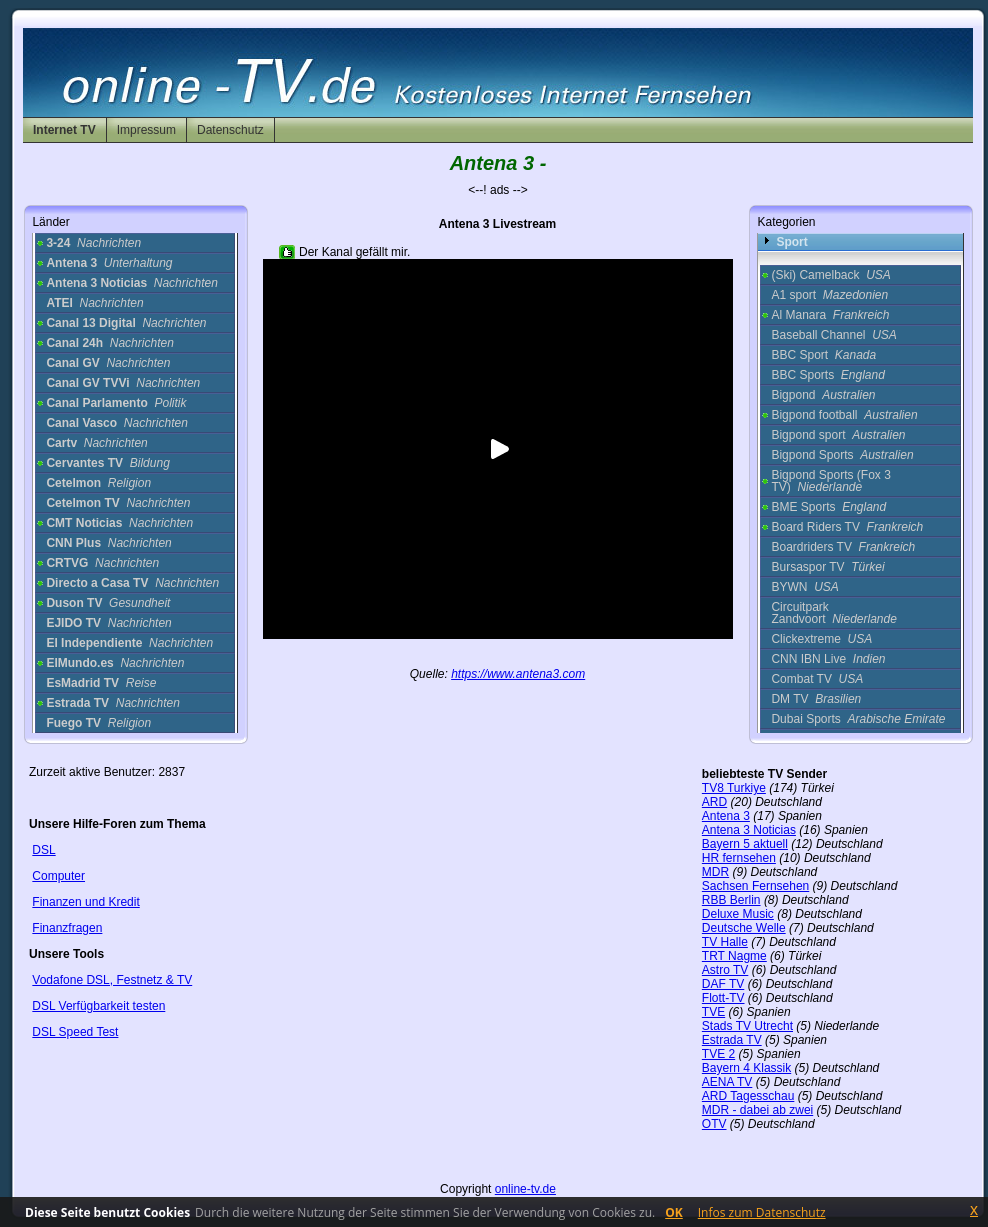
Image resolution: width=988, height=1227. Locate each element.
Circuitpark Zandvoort (833, 613)
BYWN (804, 587)
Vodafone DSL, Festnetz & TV (112, 980)
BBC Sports (827, 375)
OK (674, 1212)
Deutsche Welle (744, 928)
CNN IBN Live (828, 659)
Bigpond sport (838, 435)
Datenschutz (230, 130)
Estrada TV (732, 1040)
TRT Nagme (734, 956)
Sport (791, 242)
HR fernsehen (739, 858)
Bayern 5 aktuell (745, 844)
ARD (714, 802)
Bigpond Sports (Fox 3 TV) (830, 481)
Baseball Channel (833, 335)
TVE (713, 1012)
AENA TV (727, 1082)
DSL (43, 850)
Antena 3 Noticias (749, 830)
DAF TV (723, 984)
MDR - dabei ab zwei (757, 1110)
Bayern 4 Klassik (746, 1068)
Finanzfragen (67, 928)
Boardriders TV (843, 547)
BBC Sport (823, 355)
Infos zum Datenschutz (762, 1212)
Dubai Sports (858, 719)
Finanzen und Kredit (85, 902)
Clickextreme (821, 639)
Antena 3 (726, 816)
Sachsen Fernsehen (755, 886)
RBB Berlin (731, 900)
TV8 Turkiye (734, 788)
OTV (714, 1124)
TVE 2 (718, 1054)
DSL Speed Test (75, 1032)
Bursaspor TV (827, 567)
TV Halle (725, 942)
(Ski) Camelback (830, 275)
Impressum (146, 130)
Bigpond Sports (842, 455)
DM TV (816, 699)
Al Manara (830, 315)
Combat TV (817, 679)
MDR (715, 872)
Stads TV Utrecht (747, 1026)
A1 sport (829, 295)
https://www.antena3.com (518, 674)
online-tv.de (525, 1189)
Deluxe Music (738, 914)
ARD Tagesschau (748, 1096)
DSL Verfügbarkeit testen (98, 1006)
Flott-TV (723, 998)
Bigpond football (844, 415)
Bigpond (823, 395)
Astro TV (725, 970)
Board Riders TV (847, 527)
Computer (58, 876)
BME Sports (828, 507)
